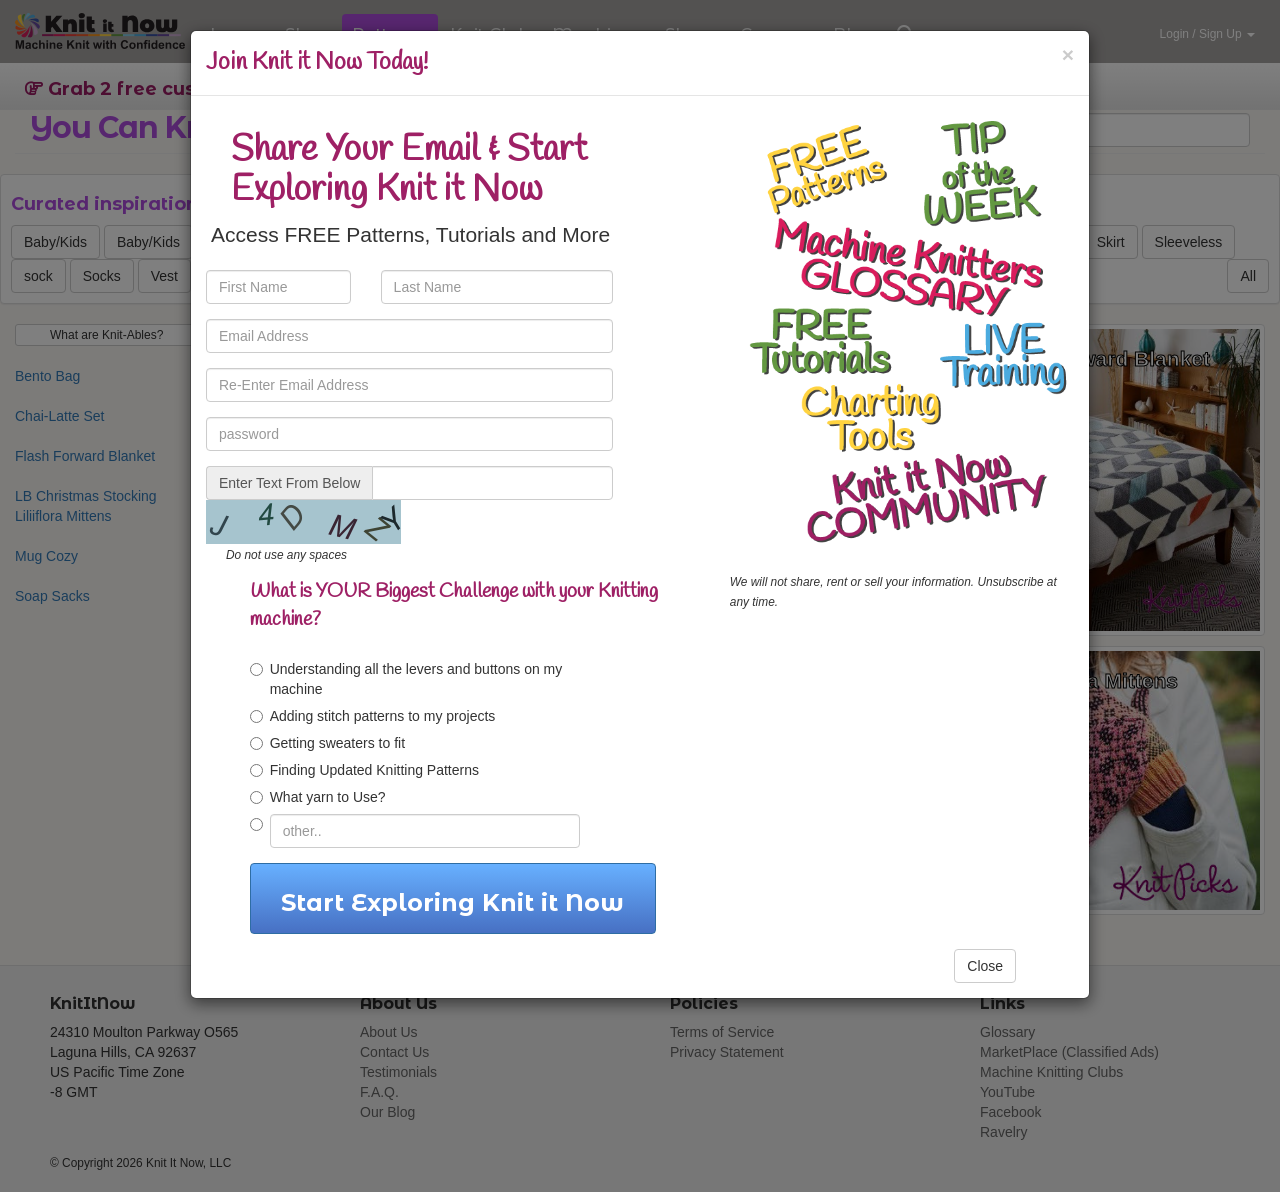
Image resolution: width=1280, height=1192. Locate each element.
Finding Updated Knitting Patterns (364, 770)
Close (985, 966)
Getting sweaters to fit (327, 743)
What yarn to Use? (318, 797)
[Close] (1068, 54)
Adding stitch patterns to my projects (373, 716)
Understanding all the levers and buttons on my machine (406, 679)
